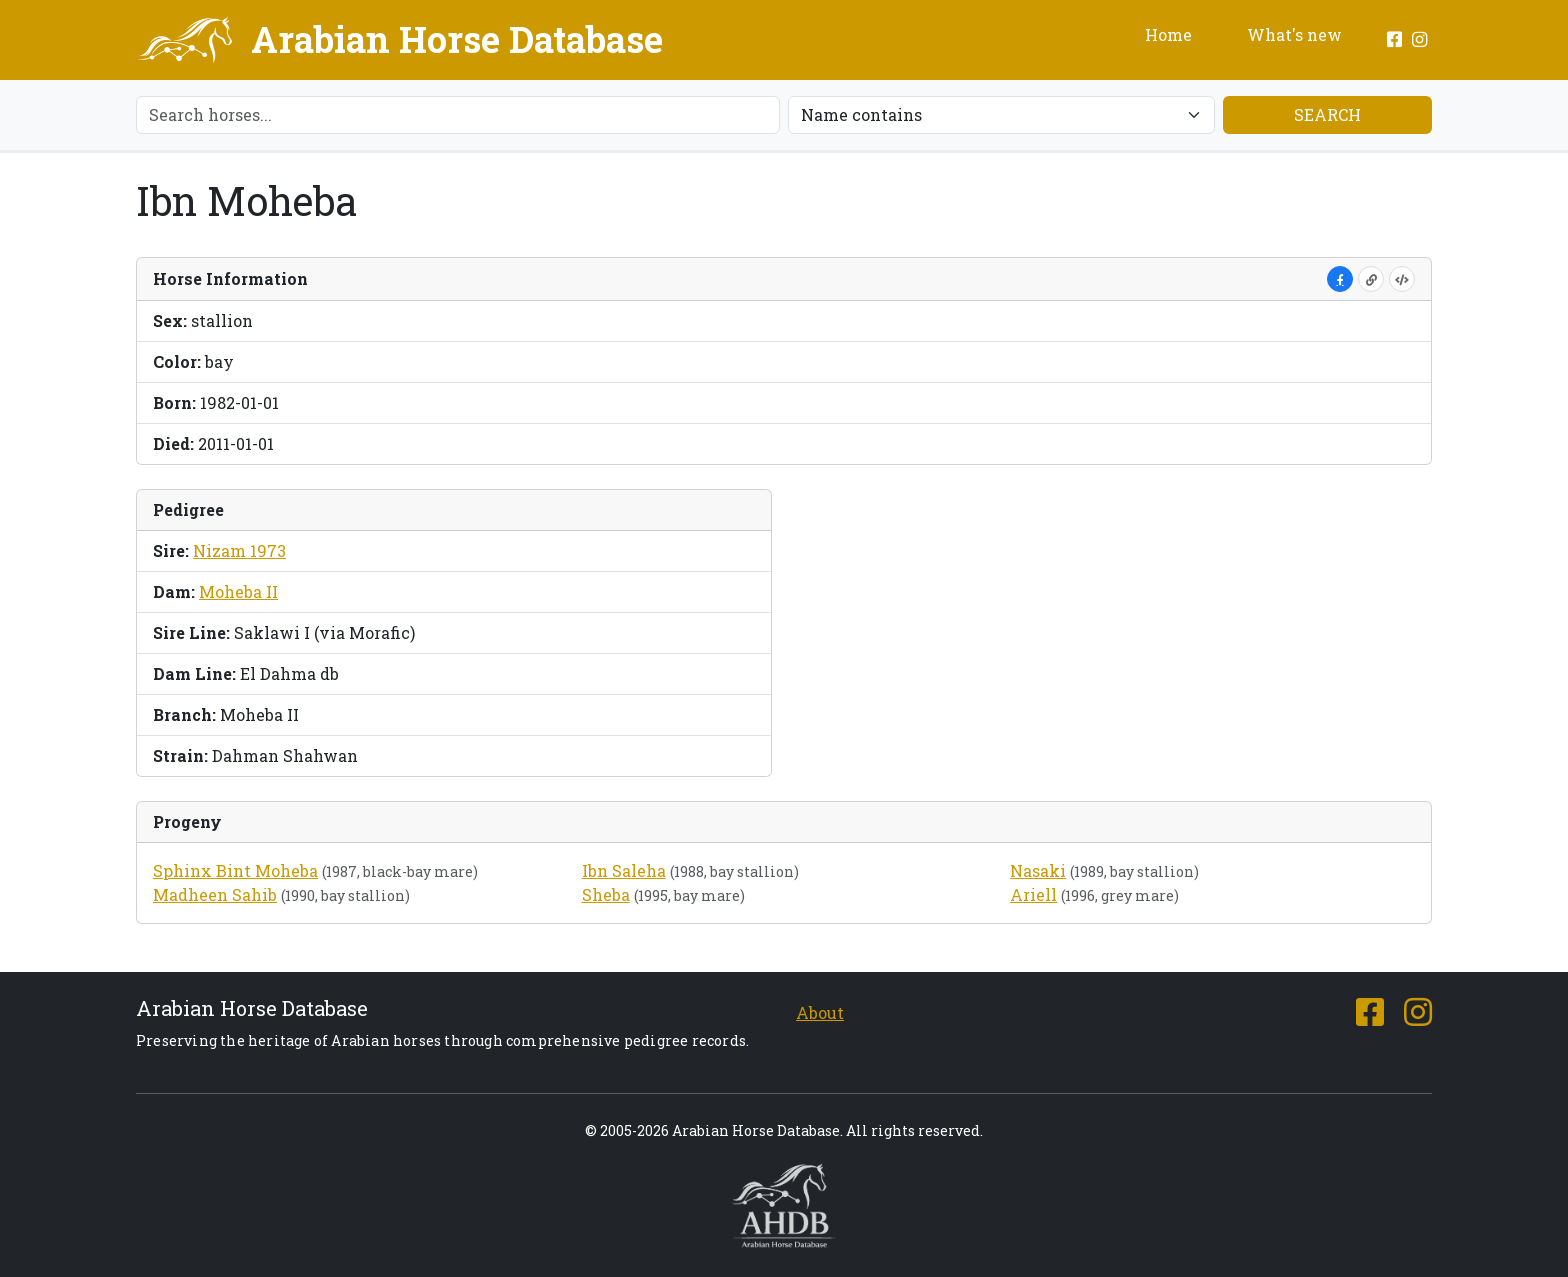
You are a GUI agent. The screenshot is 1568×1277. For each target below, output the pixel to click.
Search (1327, 114)
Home (1168, 34)
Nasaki (1038, 870)
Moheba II (238, 591)
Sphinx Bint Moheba (235, 870)
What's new (1294, 34)
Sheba (606, 894)
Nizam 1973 (239, 550)
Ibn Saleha (624, 870)
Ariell (1033, 894)
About (820, 1012)
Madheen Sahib (215, 894)
